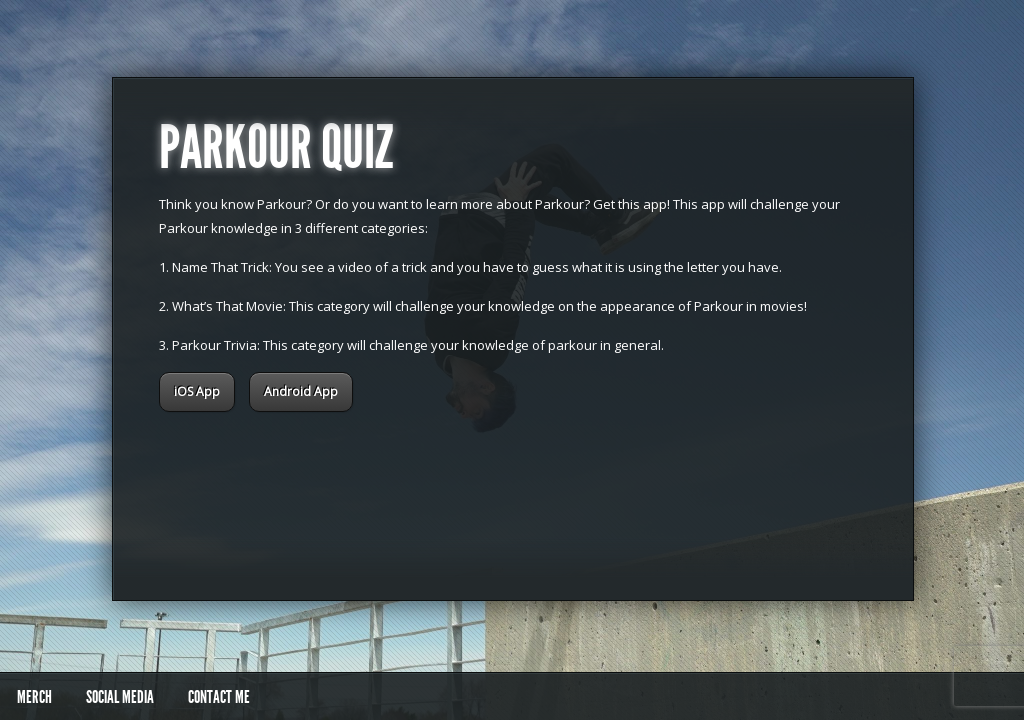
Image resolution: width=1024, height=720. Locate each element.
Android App (301, 391)
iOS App (197, 391)
